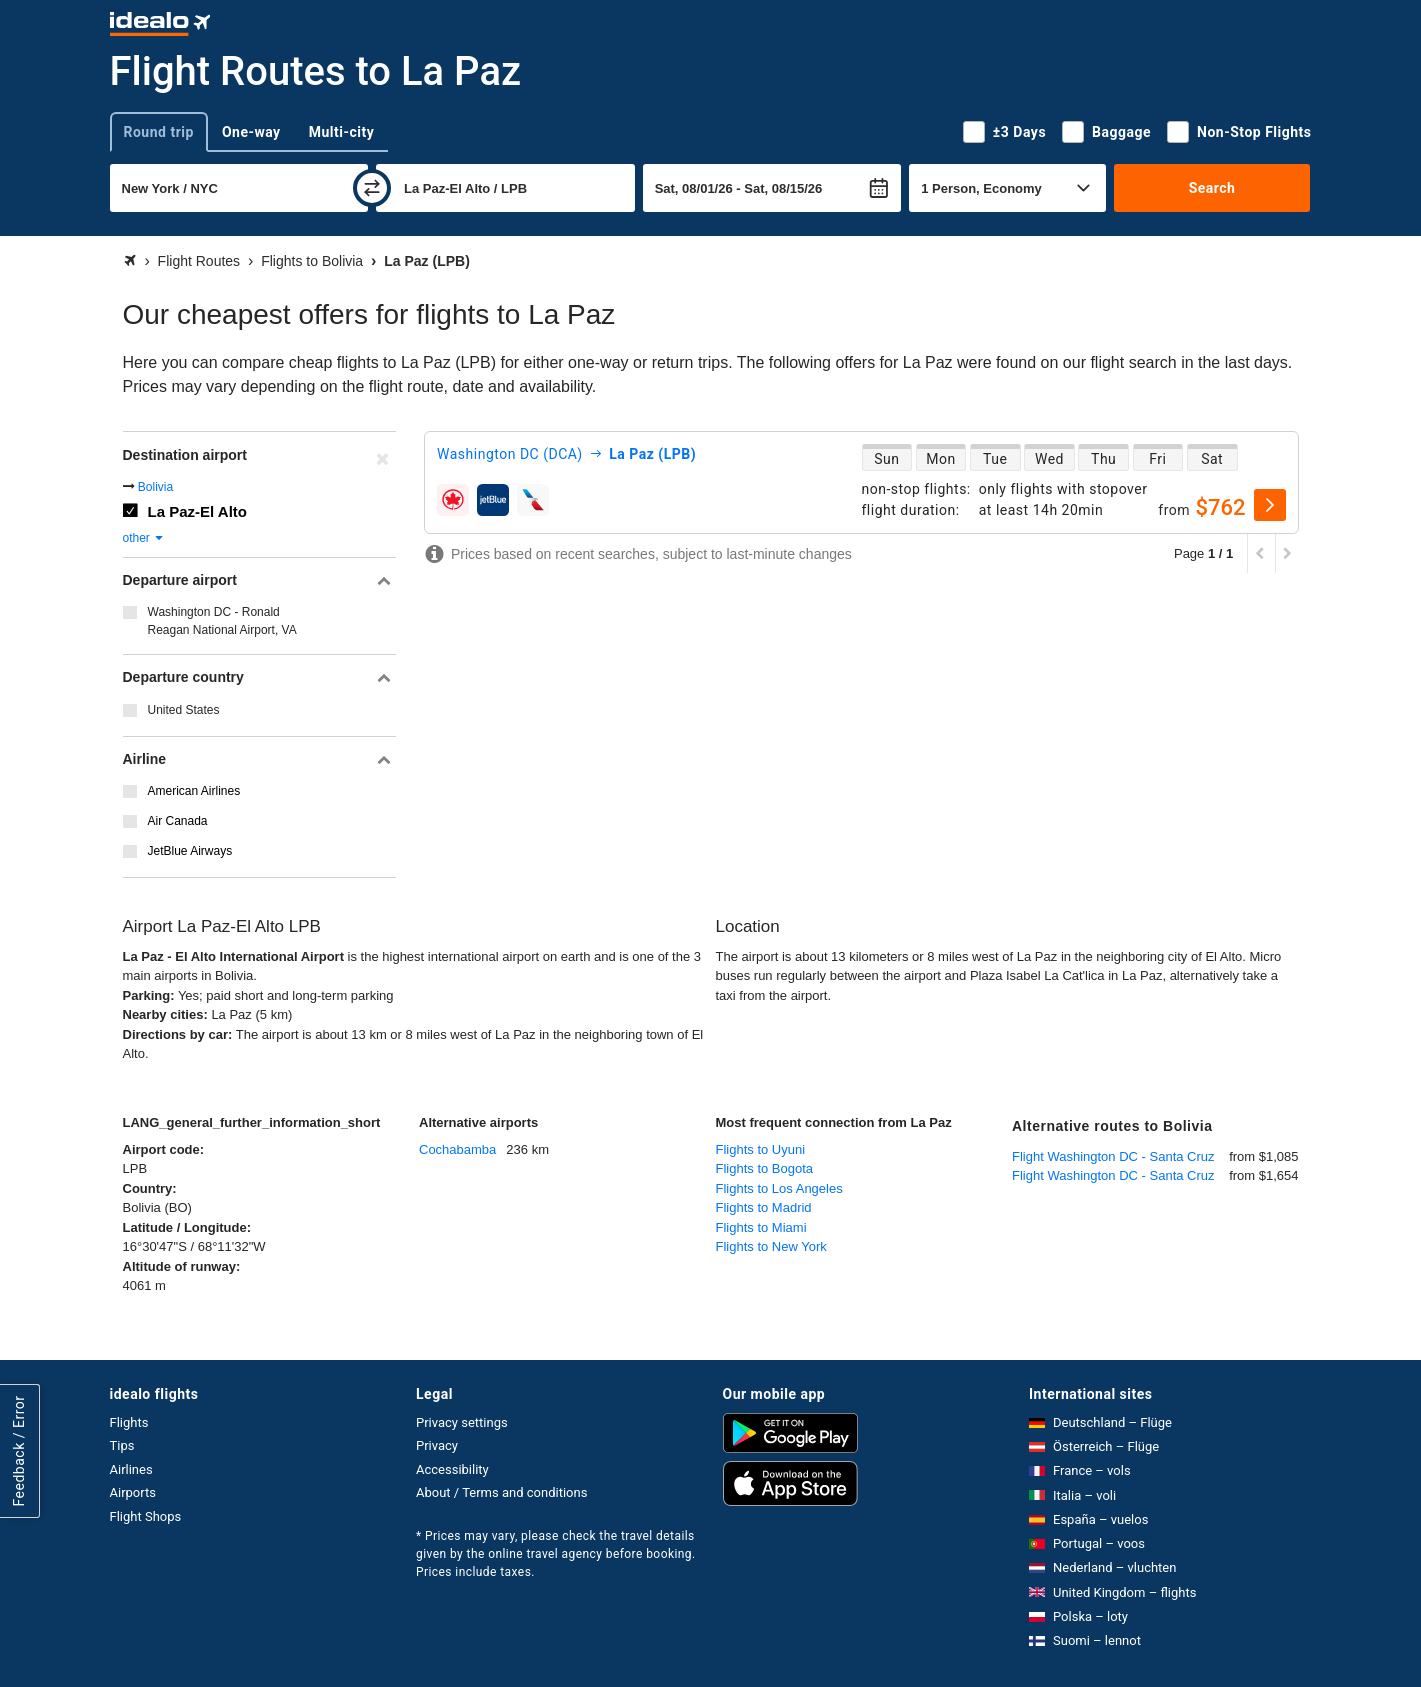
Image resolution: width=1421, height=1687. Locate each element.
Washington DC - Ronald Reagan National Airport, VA (222, 621)
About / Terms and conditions (501, 1492)
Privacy (437, 1445)
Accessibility (452, 1469)
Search (1212, 188)
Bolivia (155, 487)
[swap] (372, 188)
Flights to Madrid (764, 1207)
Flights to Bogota (765, 1168)
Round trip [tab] (159, 132)
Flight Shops (146, 1516)
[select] (1270, 505)
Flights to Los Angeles (779, 1188)
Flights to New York (771, 1246)
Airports (133, 1492)
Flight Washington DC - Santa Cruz (1113, 1156)
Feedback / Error (19, 1451)
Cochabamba (457, 1149)
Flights (129, 1422)
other (144, 538)
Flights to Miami (761, 1227)
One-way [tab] (251, 132)
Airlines (131, 1469)
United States (184, 710)
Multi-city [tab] (342, 132)
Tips (122, 1445)
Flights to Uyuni (761, 1149)
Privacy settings (462, 1422)
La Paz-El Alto (197, 511)
